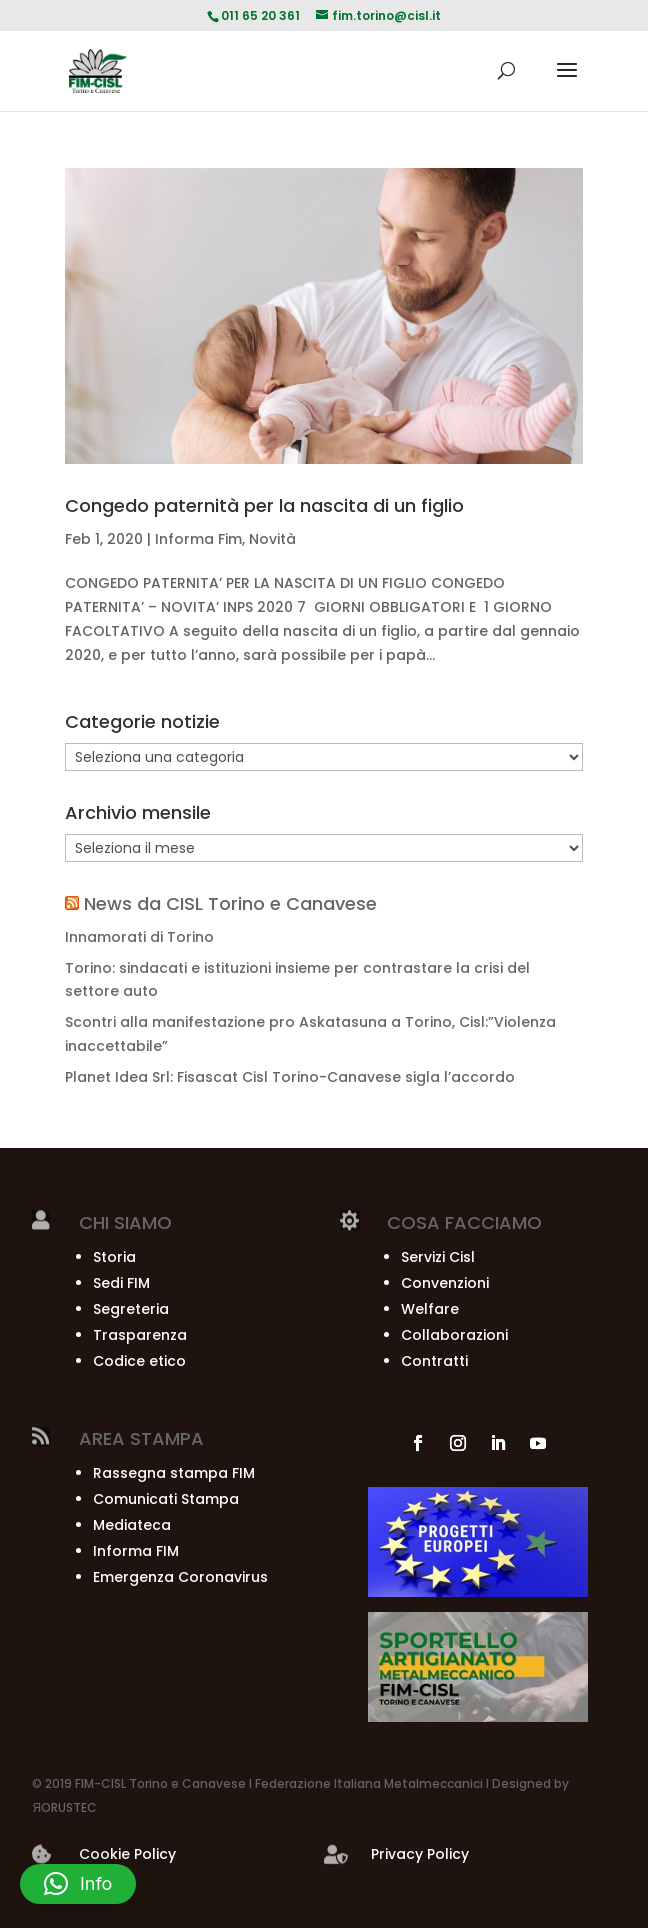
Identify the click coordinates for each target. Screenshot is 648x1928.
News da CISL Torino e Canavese (230, 903)
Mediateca (132, 1525)
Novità (272, 539)
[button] (78, 1884)
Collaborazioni (454, 1335)
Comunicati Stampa (166, 1499)
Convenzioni (445, 1283)
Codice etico (139, 1361)
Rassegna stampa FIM (174, 1473)
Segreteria (131, 1309)
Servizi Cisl (438, 1257)
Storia (114, 1257)
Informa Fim (198, 539)
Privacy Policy (420, 1854)
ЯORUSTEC (64, 1807)
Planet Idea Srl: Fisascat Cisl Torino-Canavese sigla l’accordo (290, 1077)
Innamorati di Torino (139, 937)
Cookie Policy (127, 1854)
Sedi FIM (121, 1283)
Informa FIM (136, 1551)
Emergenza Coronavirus (180, 1577)
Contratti (434, 1361)
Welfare (430, 1309)
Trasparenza (140, 1335)
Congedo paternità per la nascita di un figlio (264, 505)
